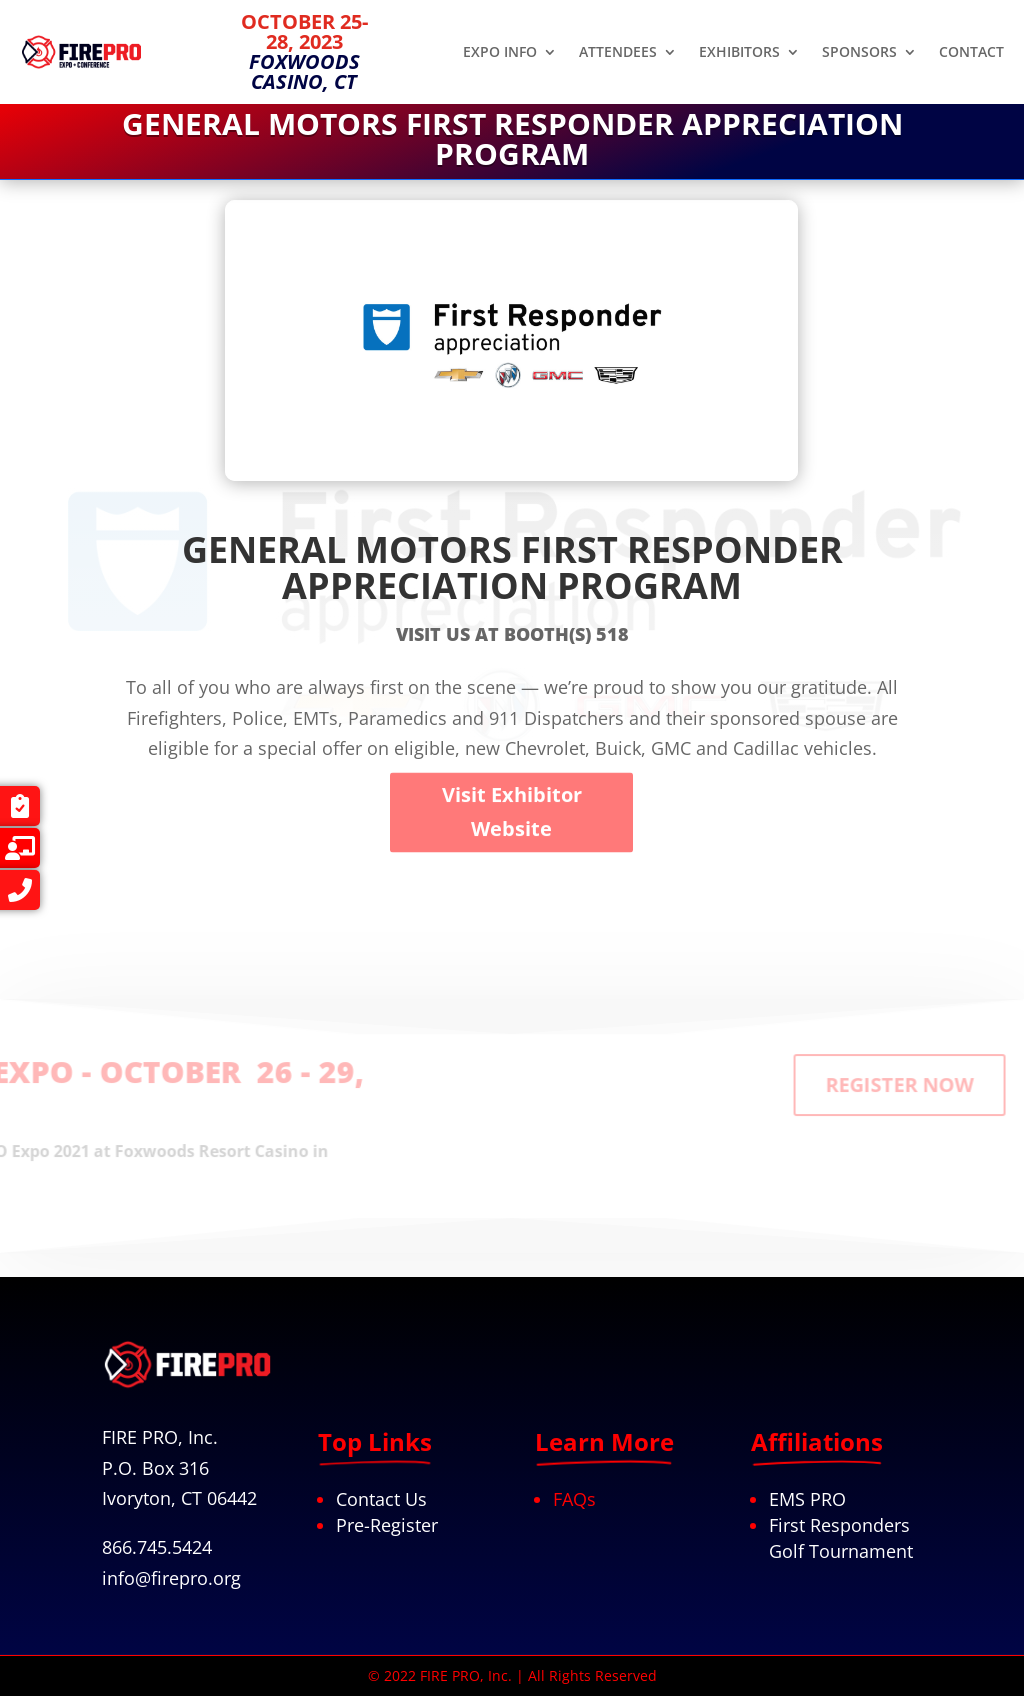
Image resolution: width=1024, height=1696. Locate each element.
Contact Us (381, 1499)
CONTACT (971, 53)
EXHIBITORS (739, 53)
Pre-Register (387, 1525)
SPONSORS (859, 53)
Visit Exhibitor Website (512, 934)
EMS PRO (807, 1499)
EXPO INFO (500, 53)
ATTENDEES (618, 53)
